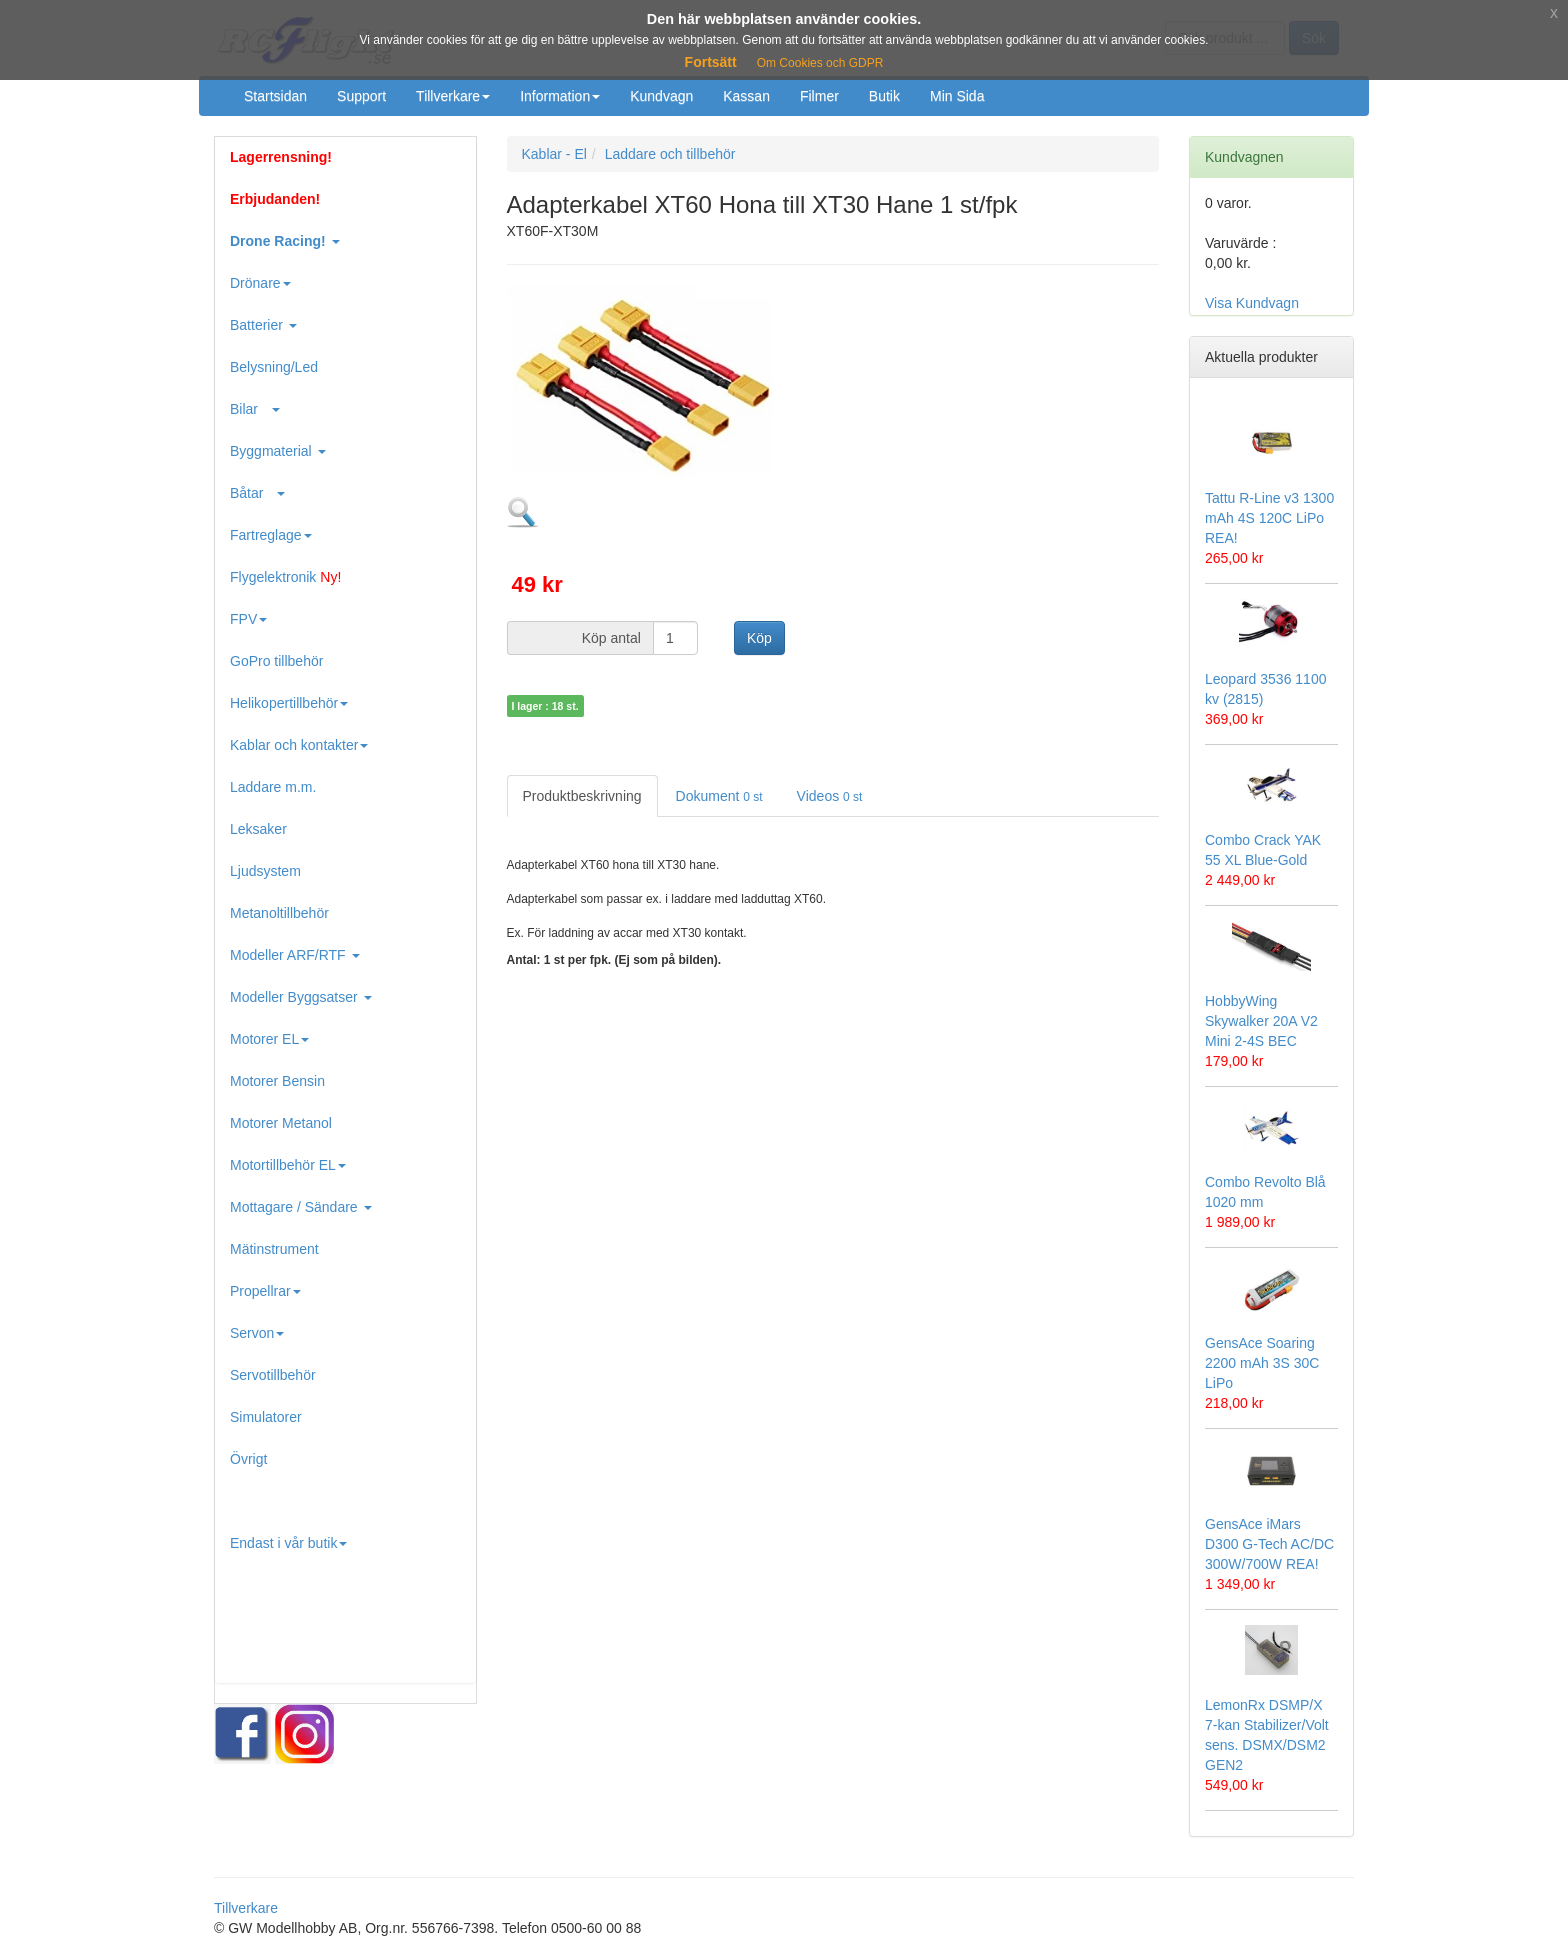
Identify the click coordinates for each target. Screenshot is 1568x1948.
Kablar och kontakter (299, 745)
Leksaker (258, 829)
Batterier (263, 325)
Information (560, 96)
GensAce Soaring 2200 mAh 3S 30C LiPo (1262, 1363)
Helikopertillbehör (289, 703)
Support (361, 96)
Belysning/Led (274, 367)
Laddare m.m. (273, 787)
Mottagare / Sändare (301, 1207)
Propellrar (265, 1291)
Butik (884, 96)
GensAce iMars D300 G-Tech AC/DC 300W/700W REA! (1269, 1544)
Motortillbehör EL (288, 1165)
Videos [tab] (830, 796)
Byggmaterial (278, 451)
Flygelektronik (285, 577)
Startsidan (275, 96)
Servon (257, 1333)
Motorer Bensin (277, 1081)
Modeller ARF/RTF (295, 955)
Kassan (746, 96)
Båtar (257, 493)
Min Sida (957, 96)
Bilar (255, 409)
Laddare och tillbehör (670, 154)
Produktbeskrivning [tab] (582, 796)
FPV (248, 619)
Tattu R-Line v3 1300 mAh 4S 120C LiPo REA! (1269, 518)
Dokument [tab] (719, 796)
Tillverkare (453, 96)
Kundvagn (661, 96)
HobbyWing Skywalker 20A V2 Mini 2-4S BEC (1261, 1021)
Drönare (260, 283)
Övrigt (248, 1459)
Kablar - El (554, 154)
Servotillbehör (273, 1375)
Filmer (819, 96)
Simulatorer (266, 1417)
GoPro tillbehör (276, 661)
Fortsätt (711, 62)
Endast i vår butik (288, 1543)
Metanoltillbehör (279, 913)
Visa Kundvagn (1252, 303)
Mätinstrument (274, 1249)
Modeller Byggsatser (301, 997)
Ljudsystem (265, 871)
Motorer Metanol (281, 1123)
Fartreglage (271, 535)
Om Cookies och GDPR (820, 63)
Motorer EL (269, 1039)
